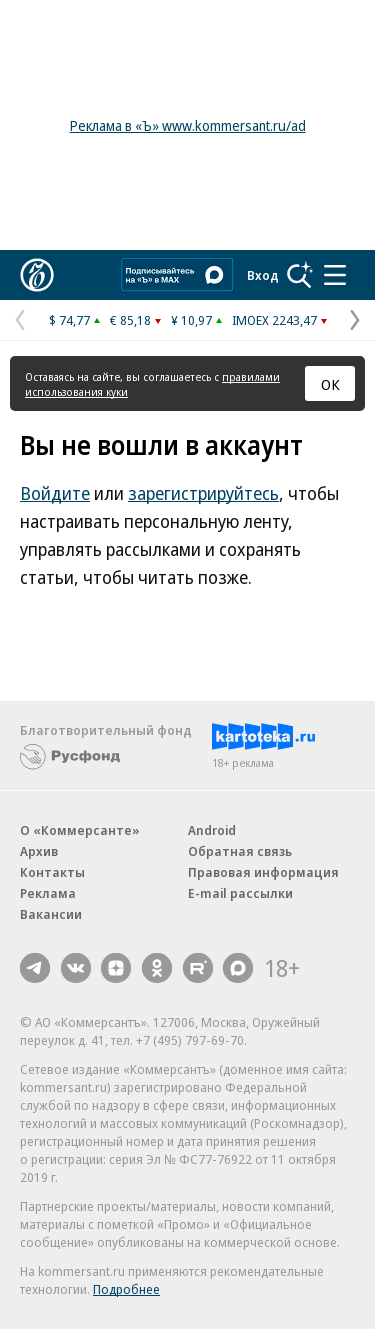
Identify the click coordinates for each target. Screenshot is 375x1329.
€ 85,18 (130, 320)
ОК (330, 384)
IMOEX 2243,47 (274, 320)
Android (212, 830)
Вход (263, 275)
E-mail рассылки (240, 893)
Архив (39, 851)
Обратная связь (240, 851)
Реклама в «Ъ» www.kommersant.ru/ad (188, 125)
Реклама (48, 893)
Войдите (55, 493)
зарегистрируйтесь (203, 493)
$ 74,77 (69, 320)
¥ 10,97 (191, 320)
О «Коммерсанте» (80, 830)
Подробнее (126, 1289)
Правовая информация (263, 872)
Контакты (52, 872)
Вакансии (51, 914)
